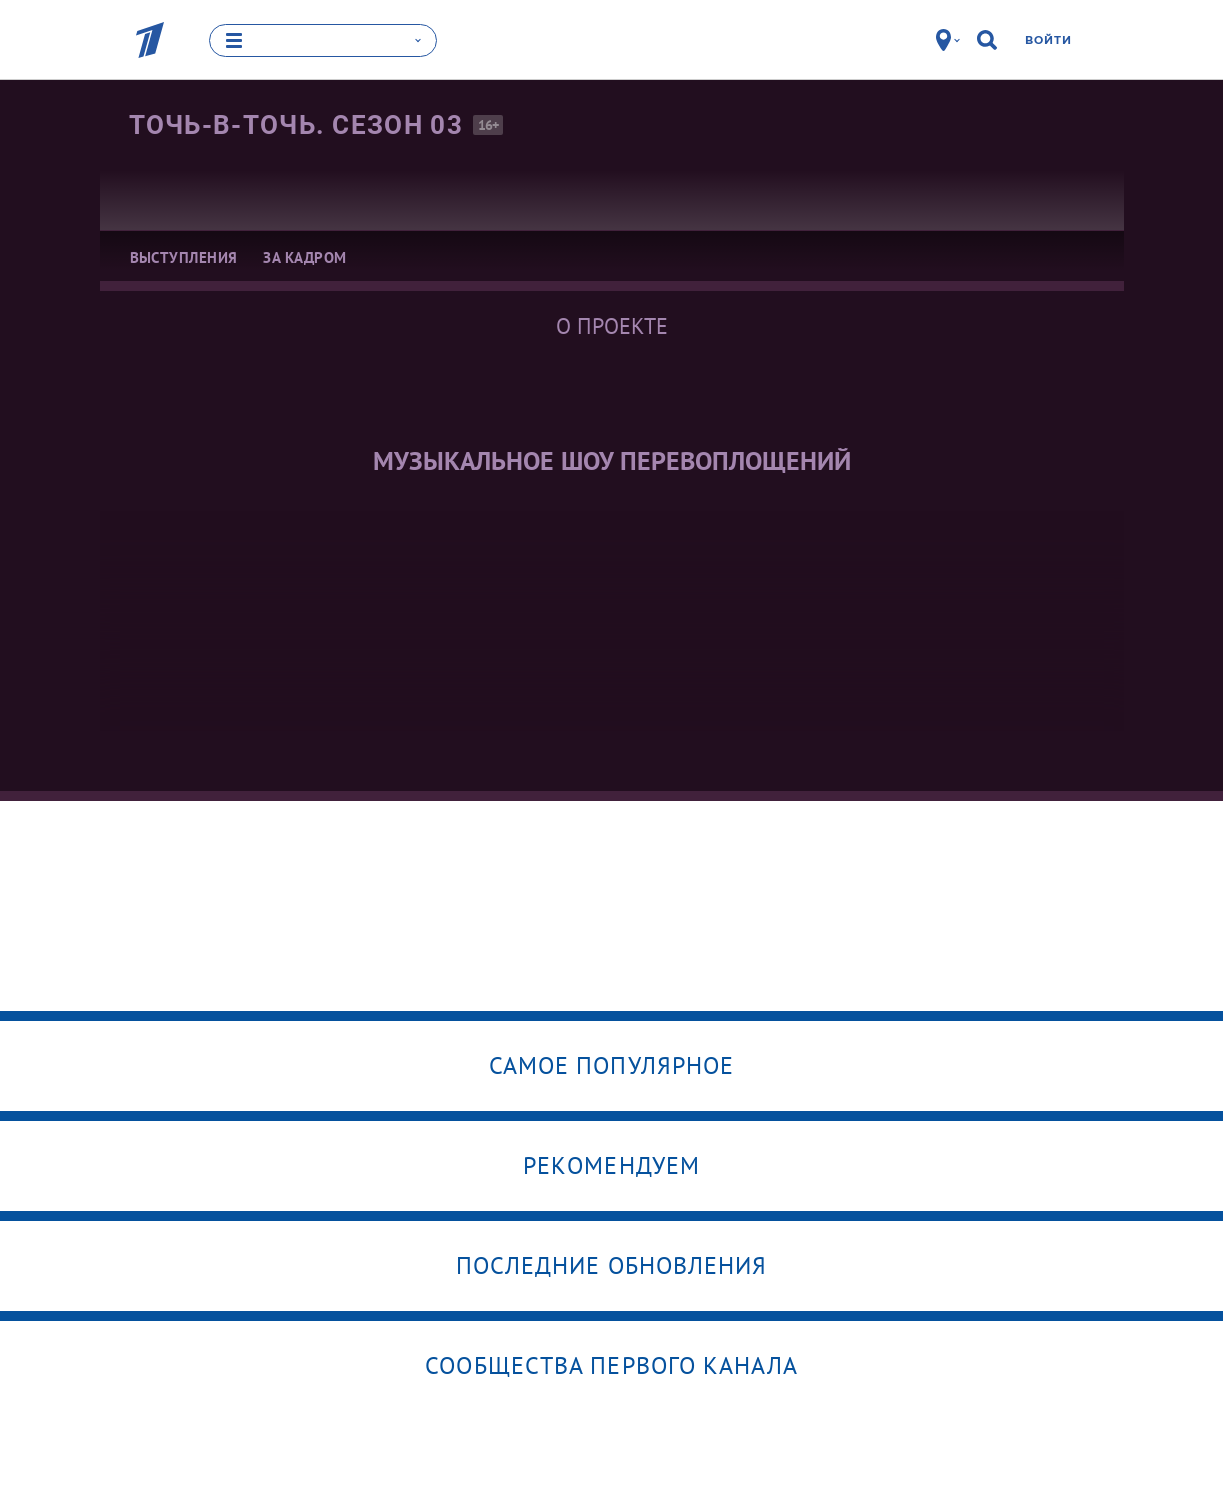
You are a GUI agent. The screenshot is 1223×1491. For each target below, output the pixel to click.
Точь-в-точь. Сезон (296, 125)
